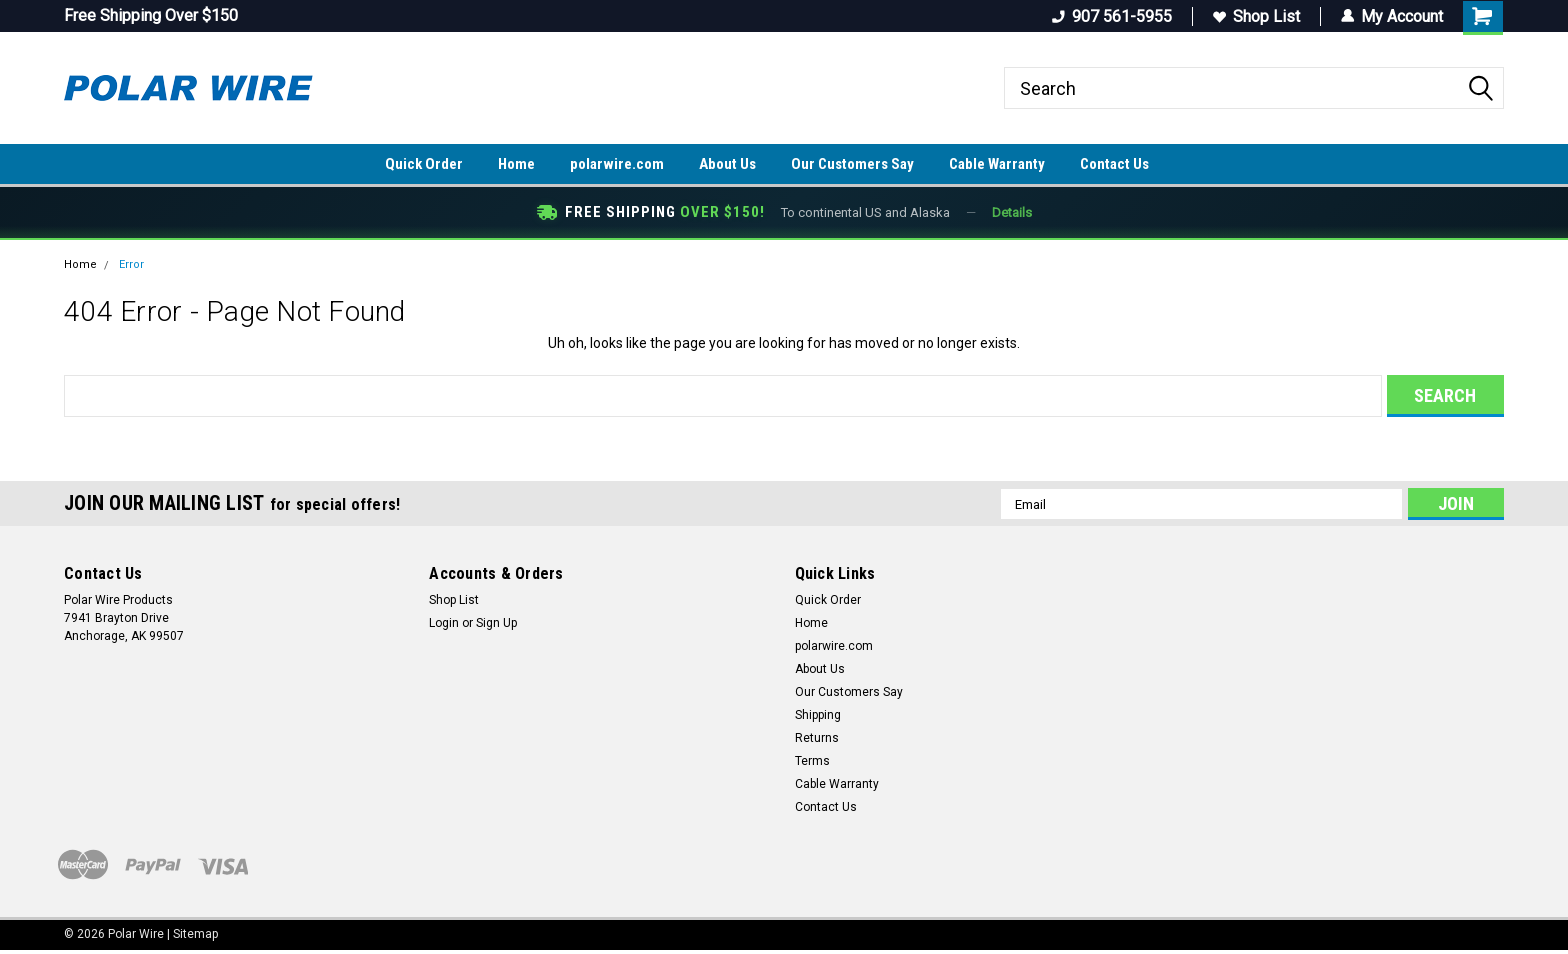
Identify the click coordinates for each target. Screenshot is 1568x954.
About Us (727, 164)
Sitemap (195, 934)
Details (1012, 212)
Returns (817, 738)
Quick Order (424, 164)
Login (444, 623)
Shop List (1256, 16)
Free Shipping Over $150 (151, 15)
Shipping (818, 715)
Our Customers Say (852, 164)
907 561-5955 (1112, 16)
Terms (812, 761)
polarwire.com (617, 164)
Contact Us (1114, 164)
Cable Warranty (997, 164)
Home (516, 164)
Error (131, 264)
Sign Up (496, 623)
